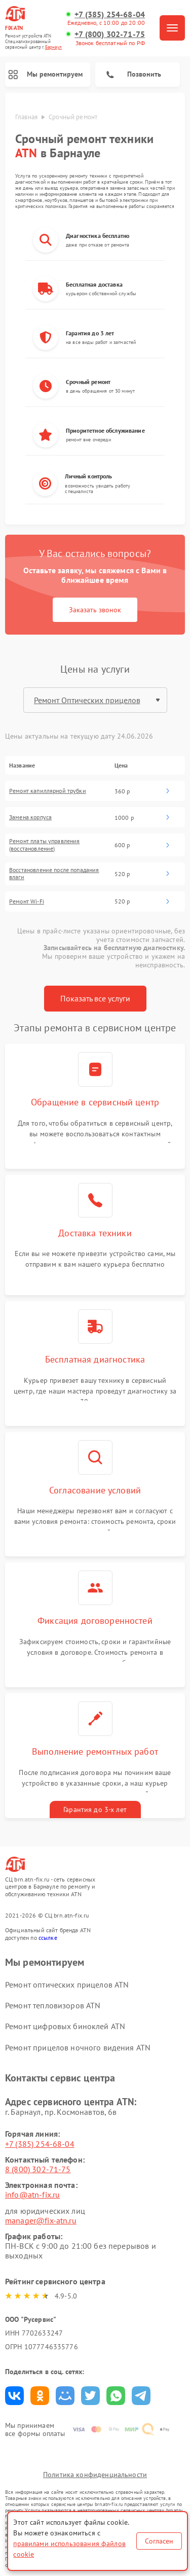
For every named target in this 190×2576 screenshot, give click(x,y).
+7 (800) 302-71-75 (109, 34)
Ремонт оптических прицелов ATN (67, 1984)
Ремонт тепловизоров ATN (52, 2005)
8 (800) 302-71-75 (38, 2169)
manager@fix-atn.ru (41, 2220)
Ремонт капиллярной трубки (47, 790)
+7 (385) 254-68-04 (109, 14)
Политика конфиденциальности (95, 2474)
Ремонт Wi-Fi (26, 901)
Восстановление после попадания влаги (54, 873)
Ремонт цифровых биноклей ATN (65, 2026)
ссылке (48, 1937)
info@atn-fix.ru (32, 2194)
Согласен (159, 2541)
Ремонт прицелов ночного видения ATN (77, 2047)
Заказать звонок (95, 609)
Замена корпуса (30, 817)
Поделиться (14, 2395)
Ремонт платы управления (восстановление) (44, 845)
